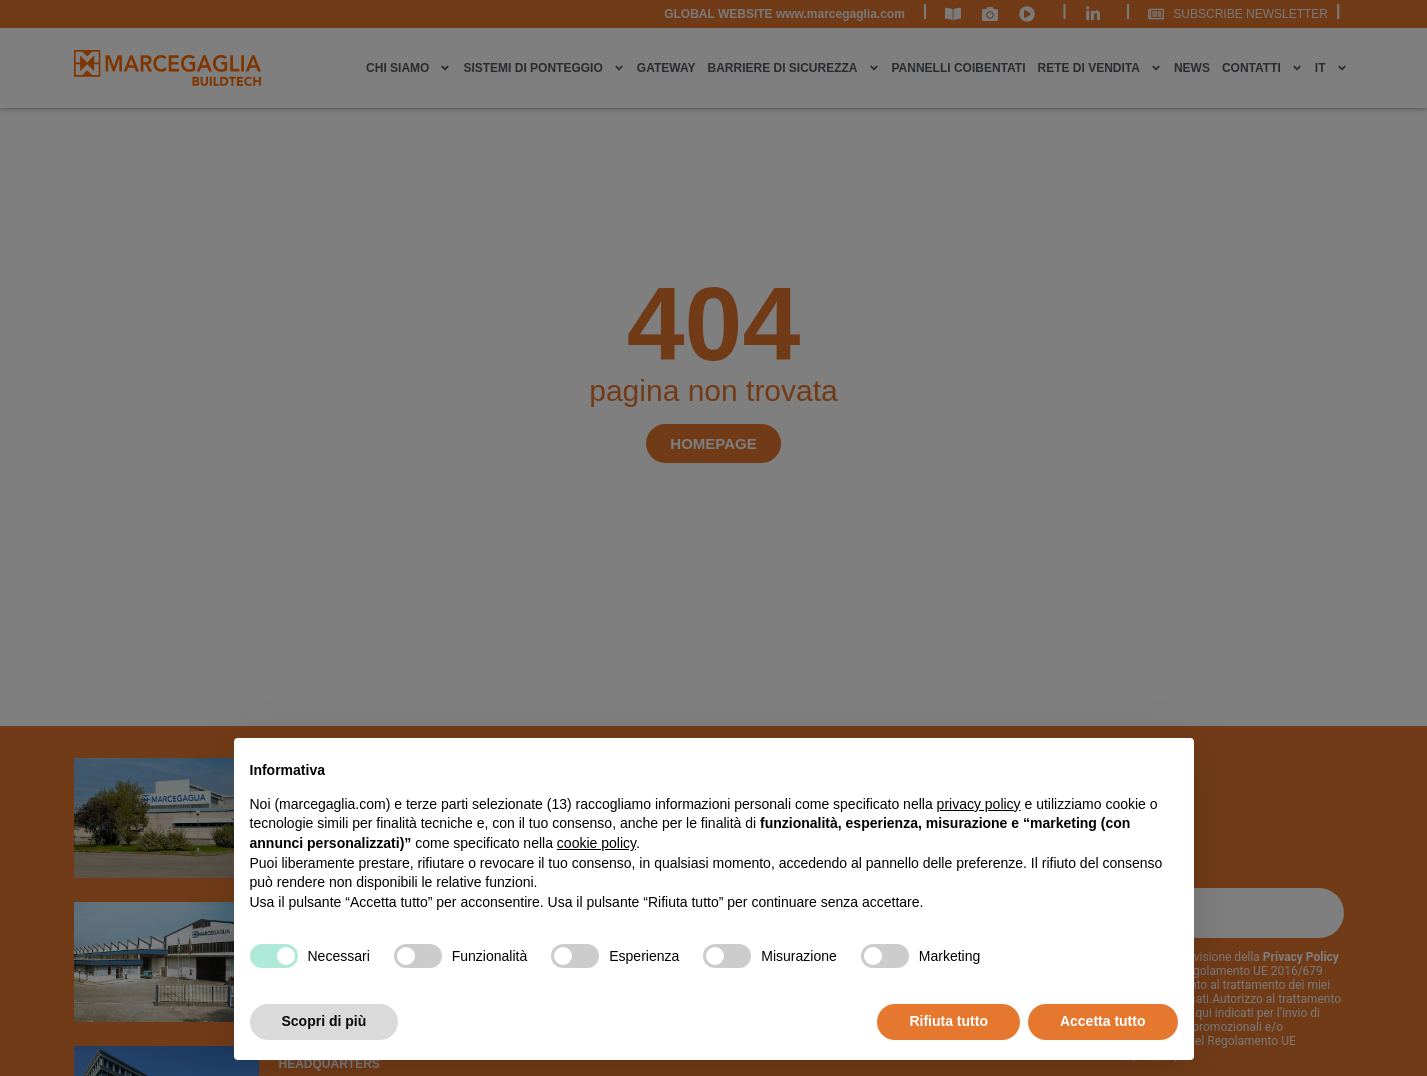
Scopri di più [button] (324, 1021)
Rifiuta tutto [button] (948, 1021)
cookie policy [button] (596, 843)
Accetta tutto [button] (1103, 1021)
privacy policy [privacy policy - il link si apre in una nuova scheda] (979, 804)
